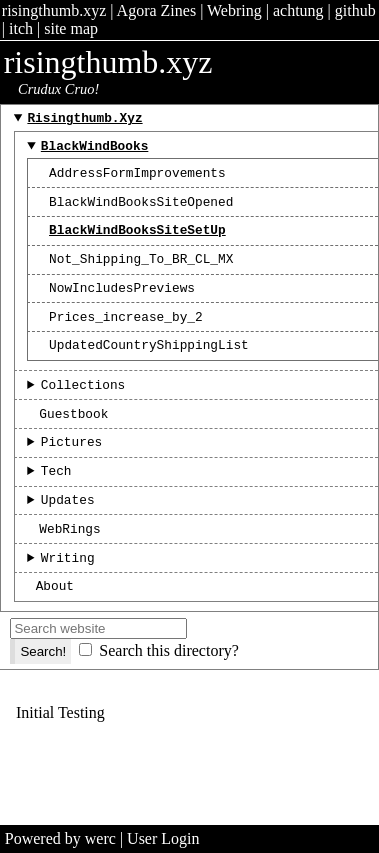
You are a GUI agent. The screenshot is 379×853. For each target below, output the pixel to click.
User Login (163, 838)
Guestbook (73, 446)
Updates (68, 541)
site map (71, 28)
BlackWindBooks (95, 151)
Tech (56, 509)
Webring (234, 10)
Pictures (71, 477)
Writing (68, 605)
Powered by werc (60, 838)
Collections (83, 414)
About (55, 636)
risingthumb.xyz (54, 10)
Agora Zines (157, 10)
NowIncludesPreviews (122, 308)
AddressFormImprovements (137, 181)
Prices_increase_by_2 (126, 340)
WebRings (69, 573)
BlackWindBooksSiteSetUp (137, 244)
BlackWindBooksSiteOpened (141, 213)
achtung (298, 10)
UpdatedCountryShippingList (149, 371)
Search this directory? (169, 701)
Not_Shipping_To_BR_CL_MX (141, 276)
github (355, 10)
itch (21, 28)
